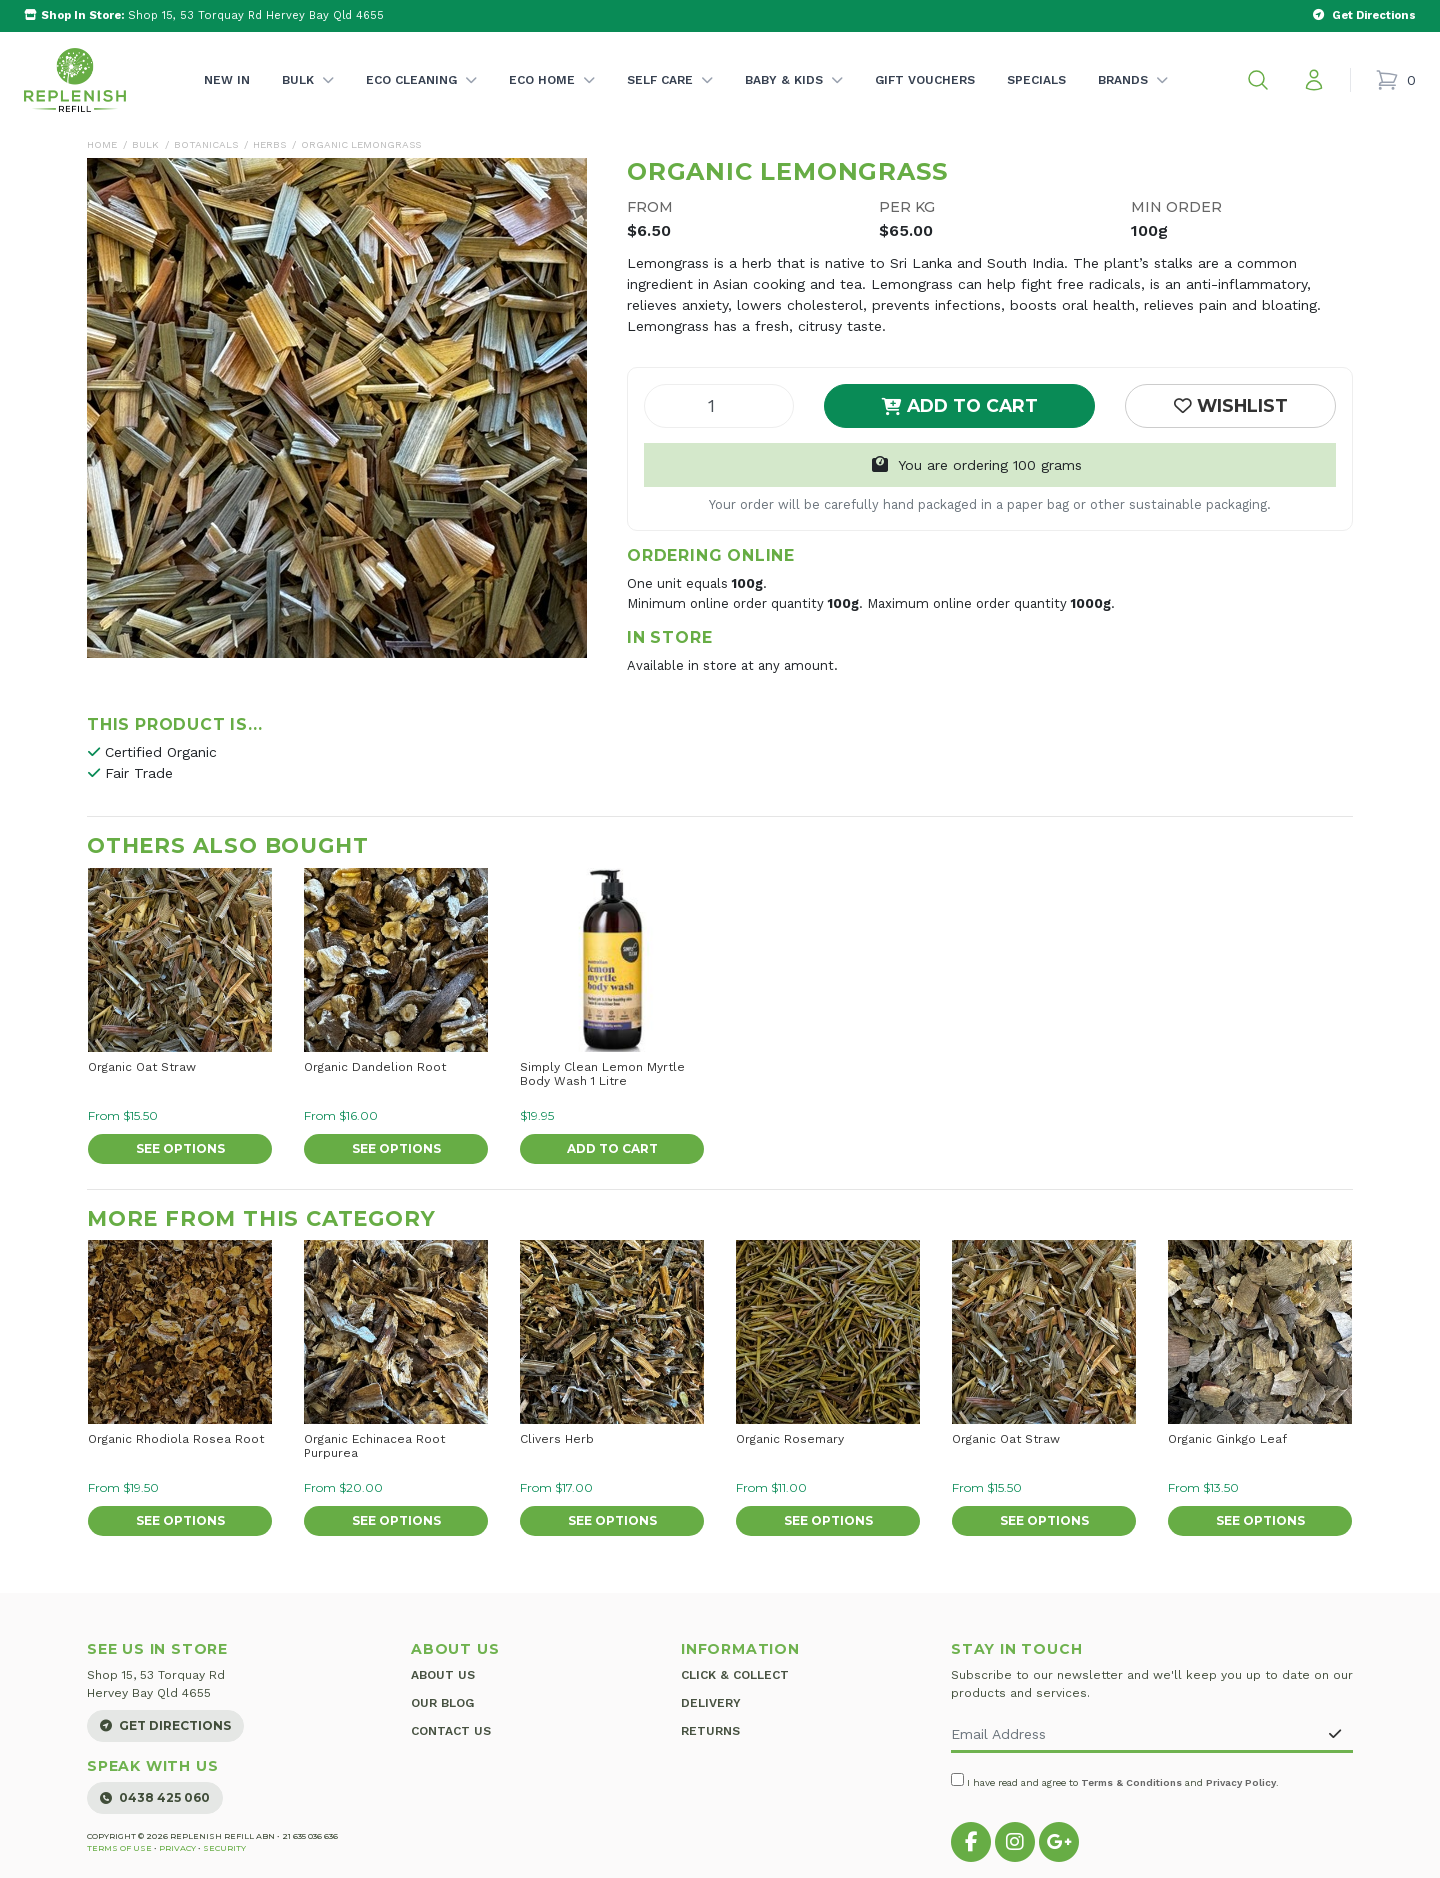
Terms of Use (119, 1848)
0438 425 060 (155, 1797)
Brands (1133, 100)
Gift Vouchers (925, 80)
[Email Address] (1134, 1735)
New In (227, 80)
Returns (710, 1727)
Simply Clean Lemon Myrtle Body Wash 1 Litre (602, 1074)
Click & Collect (735, 1675)
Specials (1036, 80)
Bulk (308, 100)
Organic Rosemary (790, 1439)
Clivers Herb (557, 1439)
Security (224, 1848)
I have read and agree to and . (1115, 1780)
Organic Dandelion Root (375, 1067)
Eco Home (552, 100)
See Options (180, 1148)
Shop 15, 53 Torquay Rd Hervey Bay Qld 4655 (204, 15)
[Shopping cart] (1395, 80)
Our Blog (442, 1701)
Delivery (711, 1701)
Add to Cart (960, 405)
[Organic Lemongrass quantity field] (719, 406)
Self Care (670, 100)
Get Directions (165, 1725)
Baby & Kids (794, 100)
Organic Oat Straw (142, 1067)
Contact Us (451, 1727)
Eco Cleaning (421, 100)
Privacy (177, 1848)
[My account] (1314, 80)
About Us (443, 1675)
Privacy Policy (1241, 1782)
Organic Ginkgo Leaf (1227, 1439)
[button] (1258, 80)
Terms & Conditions (1131, 1782)
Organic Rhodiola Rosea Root (176, 1439)
